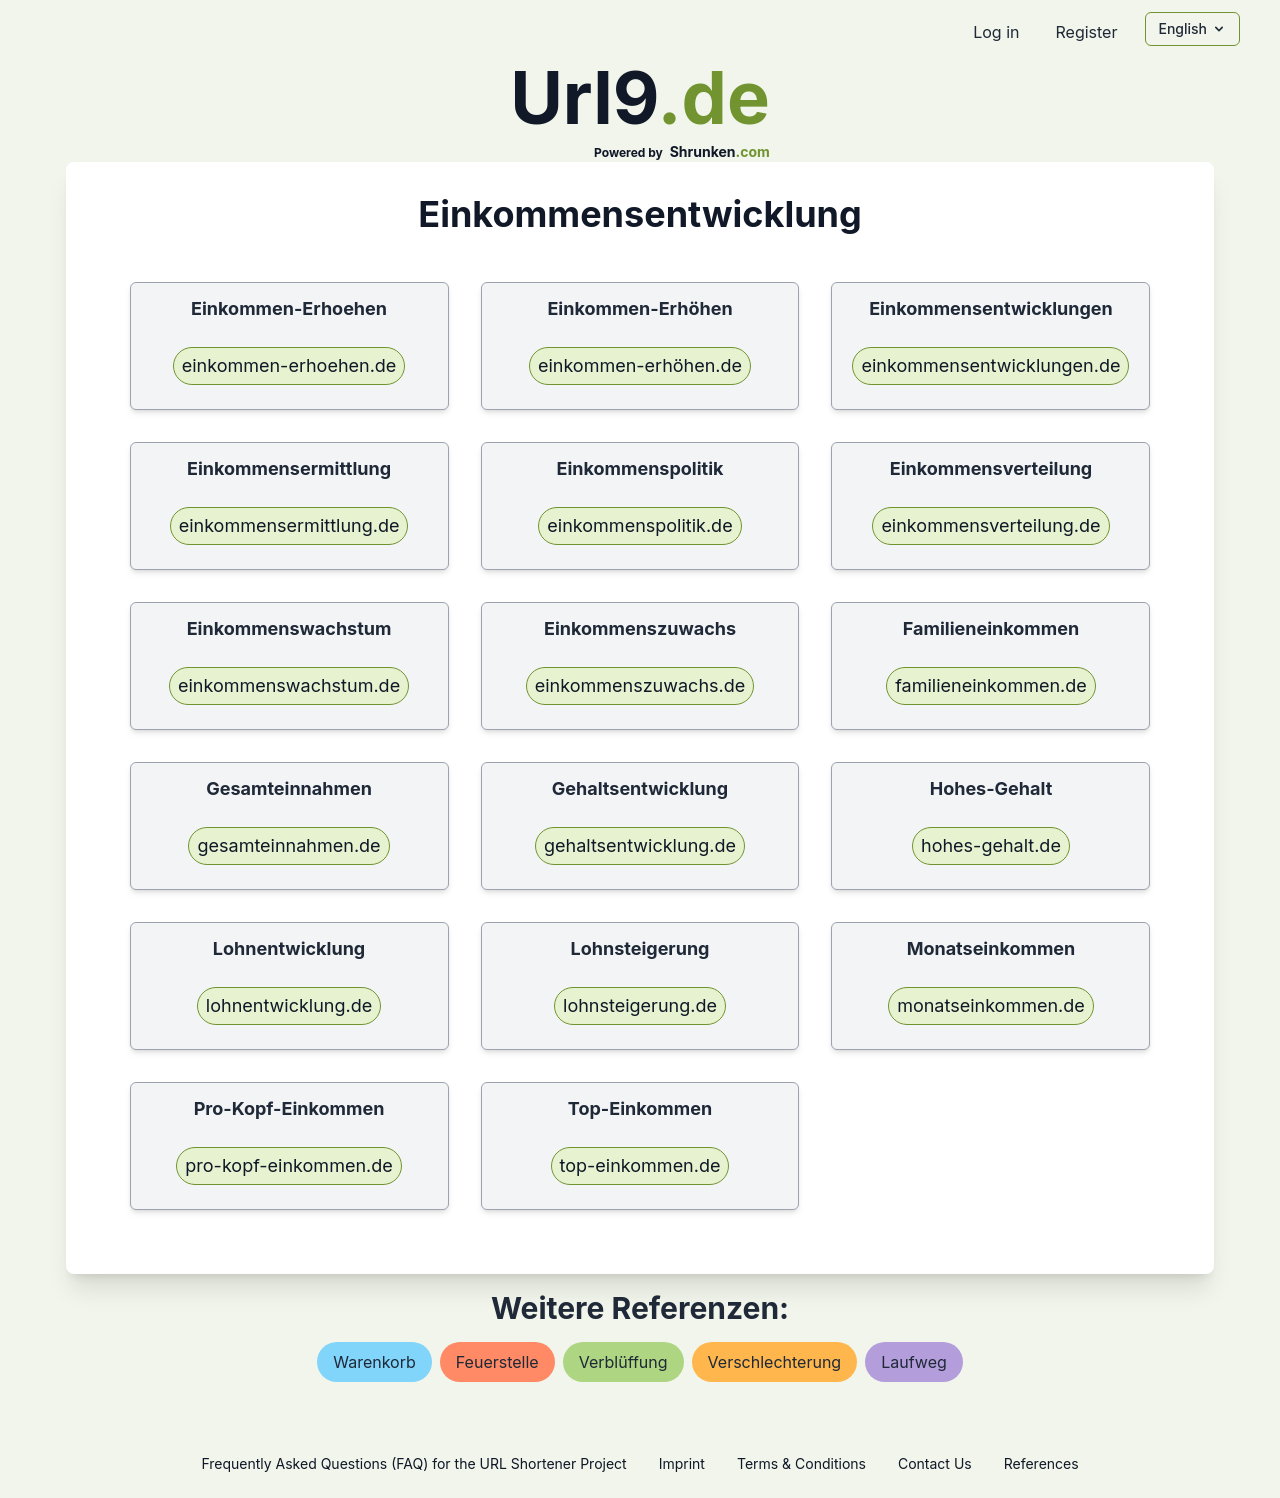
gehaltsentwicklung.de (640, 845)
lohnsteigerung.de (640, 1005)
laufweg (914, 1362)
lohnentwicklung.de (289, 1005)
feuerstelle (497, 1362)
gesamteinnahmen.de (288, 845)
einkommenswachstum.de (289, 685)
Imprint (682, 1463)
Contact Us (935, 1463)
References (1041, 1463)
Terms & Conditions (801, 1463)
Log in (996, 32)
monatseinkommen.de (991, 1005)
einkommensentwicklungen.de (990, 365)
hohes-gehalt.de (991, 845)
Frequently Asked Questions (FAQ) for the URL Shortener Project (413, 1463)
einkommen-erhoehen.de (289, 365)
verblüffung (623, 1362)
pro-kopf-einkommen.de (288, 1165)
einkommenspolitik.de (639, 525)
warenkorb (374, 1362)
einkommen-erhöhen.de (640, 365)
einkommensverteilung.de (990, 525)
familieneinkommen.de (991, 685)
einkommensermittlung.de (289, 525)
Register (1086, 32)
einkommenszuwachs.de (640, 685)
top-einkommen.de (640, 1165)
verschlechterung (775, 1362)
